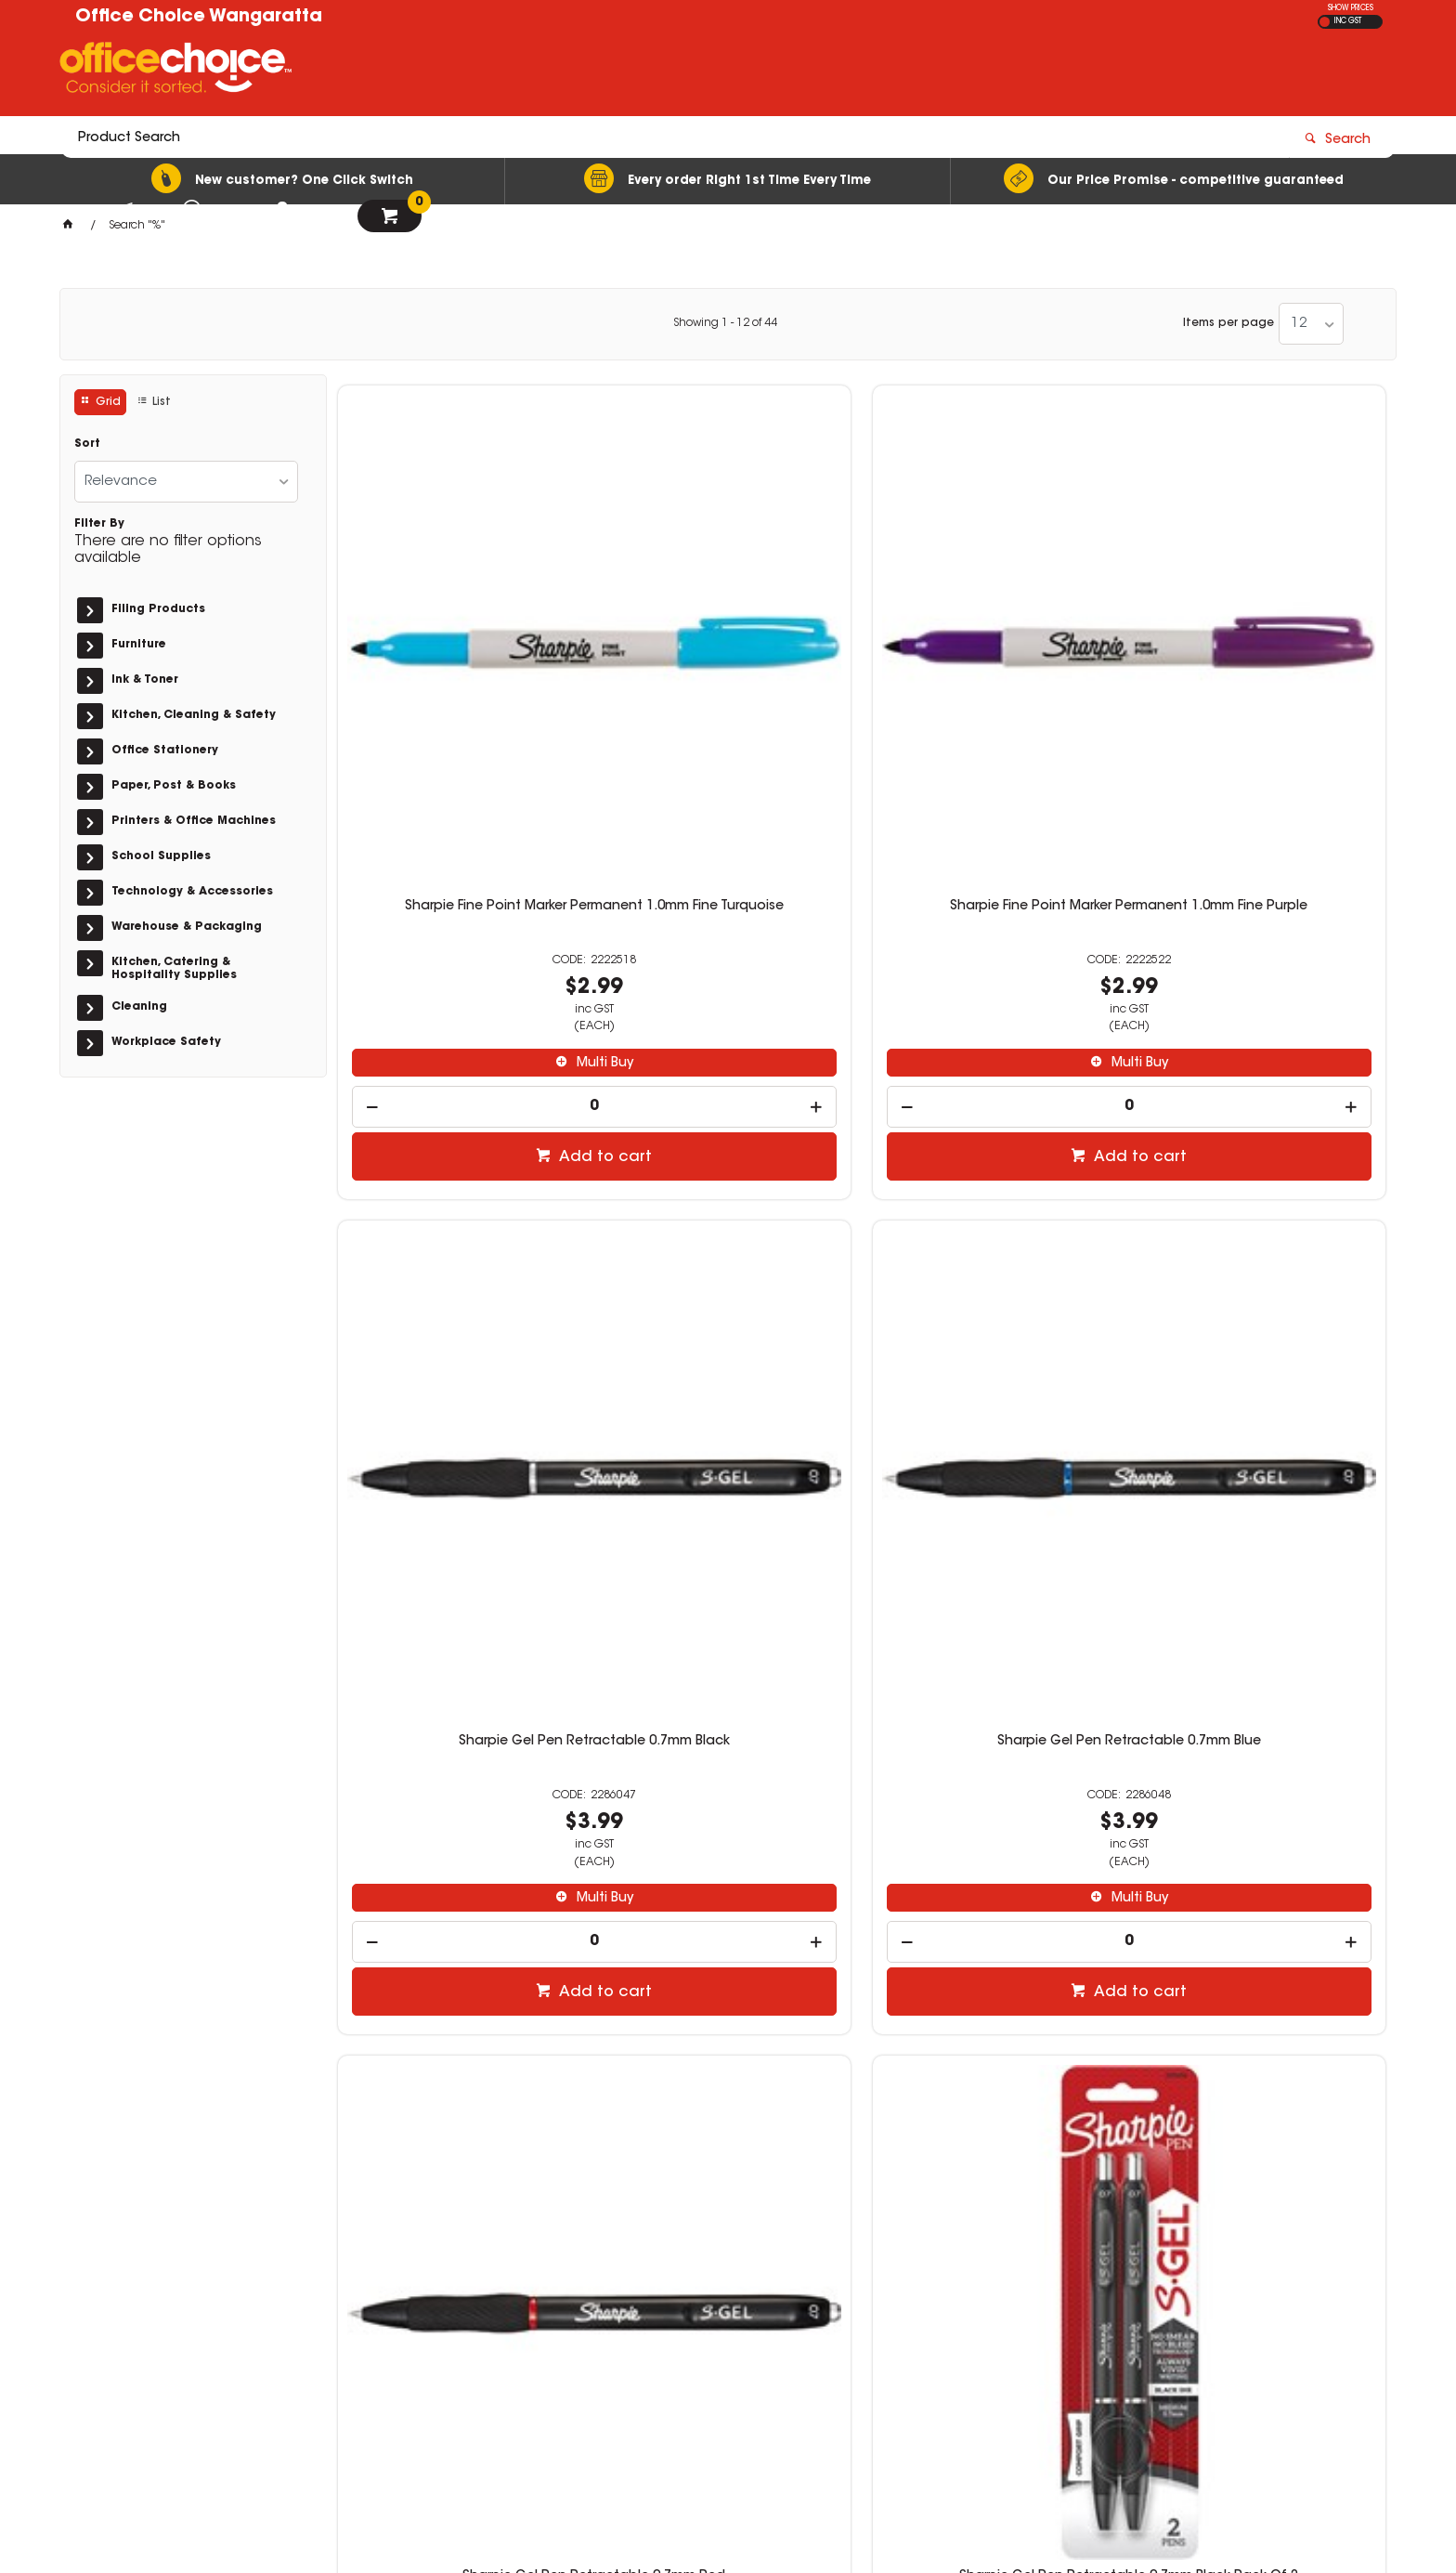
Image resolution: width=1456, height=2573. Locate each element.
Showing (725, 323)
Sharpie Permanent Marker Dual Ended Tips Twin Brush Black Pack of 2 (1263, 1778)
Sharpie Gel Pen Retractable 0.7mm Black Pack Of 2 (727, 1204)
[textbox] (619, 71)
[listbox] (1311, 324)
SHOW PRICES (1350, 8)
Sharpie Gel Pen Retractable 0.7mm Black (995, 635)
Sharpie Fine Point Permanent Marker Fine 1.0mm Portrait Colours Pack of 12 (995, 1778)
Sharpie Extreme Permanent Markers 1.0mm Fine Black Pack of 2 (727, 1778)
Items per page (1228, 323)
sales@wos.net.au (1048, 2324)
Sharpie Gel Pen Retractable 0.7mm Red (460, 1204)
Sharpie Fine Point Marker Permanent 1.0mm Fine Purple (727, 635)
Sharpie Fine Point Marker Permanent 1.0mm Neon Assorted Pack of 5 (460, 1778)
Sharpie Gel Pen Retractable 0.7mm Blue (1262, 635)
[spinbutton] (461, 828)
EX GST (1325, 22)
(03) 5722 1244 (1044, 2305)
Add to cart (470, 878)
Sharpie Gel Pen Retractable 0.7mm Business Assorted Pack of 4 (1263, 1211)
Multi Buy (469, 784)
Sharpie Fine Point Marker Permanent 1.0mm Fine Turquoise (460, 635)
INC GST (1347, 21)
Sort (87, 444)
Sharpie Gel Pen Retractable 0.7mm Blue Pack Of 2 (995, 1204)
